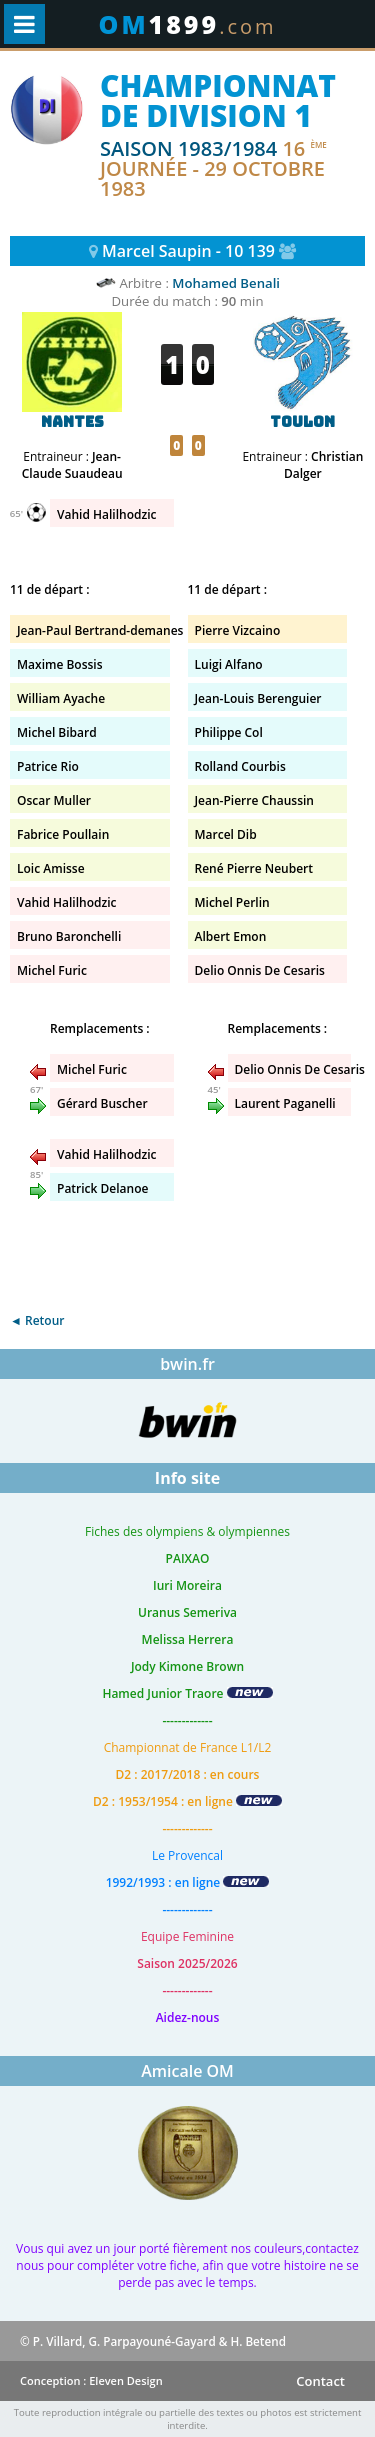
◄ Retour (37, 1320)
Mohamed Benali (226, 283)
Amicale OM (187, 2071)
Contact (320, 2381)
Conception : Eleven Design (91, 2380)
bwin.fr (187, 1364)
